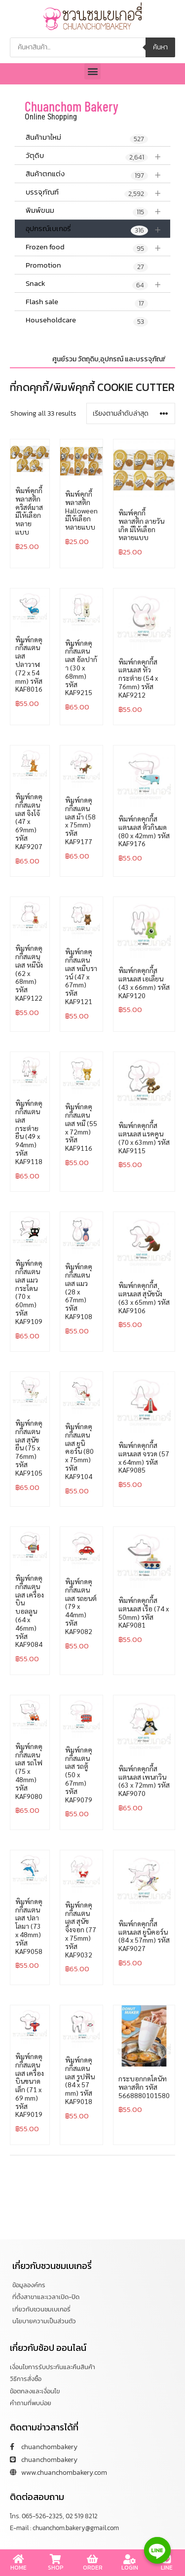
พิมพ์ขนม (98, 210)
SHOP (56, 2567)
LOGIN (129, 2567)
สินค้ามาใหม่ (87, 137)
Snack (98, 283)
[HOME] (19, 2559)
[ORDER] (93, 2559)
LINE (167, 2567)
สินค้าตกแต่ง (98, 174)
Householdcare (87, 320)
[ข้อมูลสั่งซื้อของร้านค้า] (130, 413)
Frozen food (98, 247)
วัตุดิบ (98, 156)
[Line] (157, 2550)
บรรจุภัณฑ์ (98, 192)
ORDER (93, 2567)
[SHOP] (56, 2559)
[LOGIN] (130, 2559)
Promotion (87, 265)
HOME (18, 2567)
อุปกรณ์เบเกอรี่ (98, 229)
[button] (92, 71)
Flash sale (87, 302)
